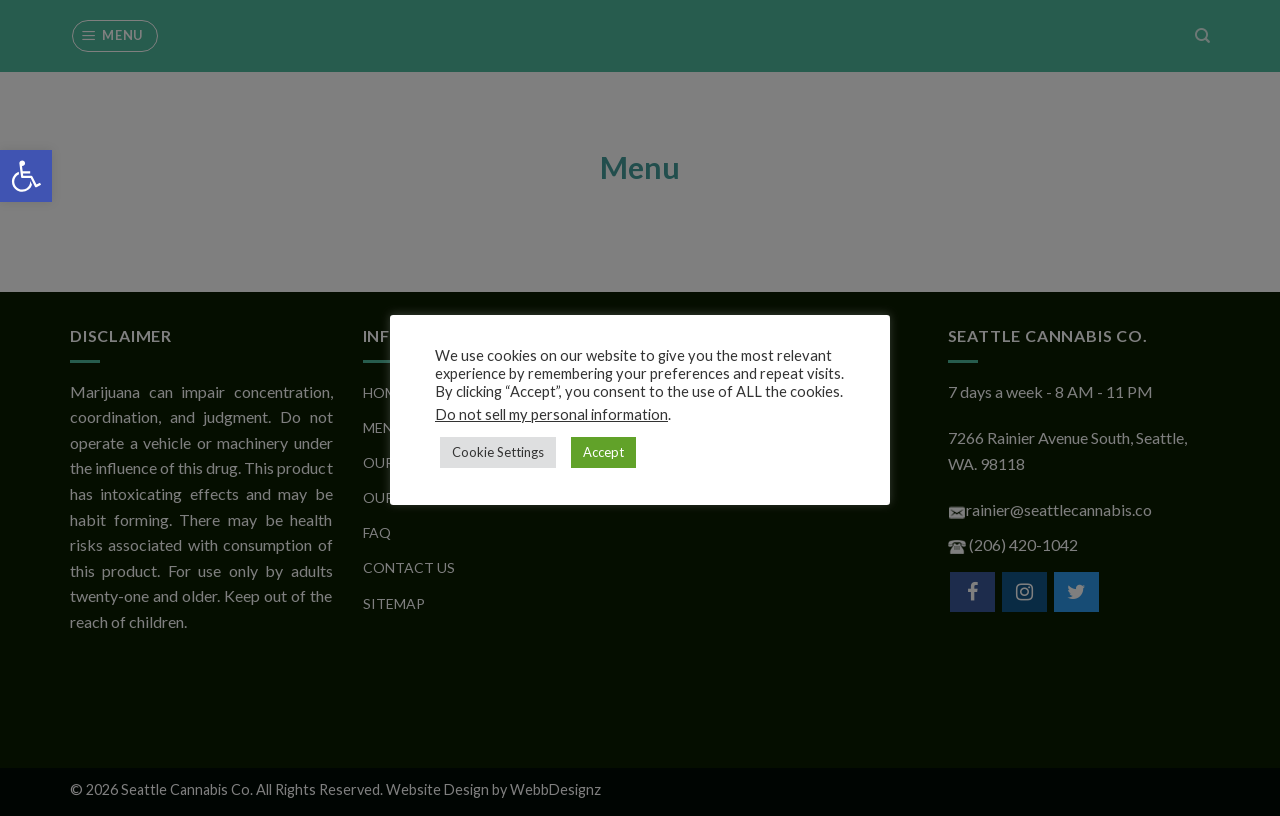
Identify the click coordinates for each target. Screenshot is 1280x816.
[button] (26, 176)
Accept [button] (603, 452)
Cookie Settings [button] (498, 452)
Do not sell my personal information (551, 414)
